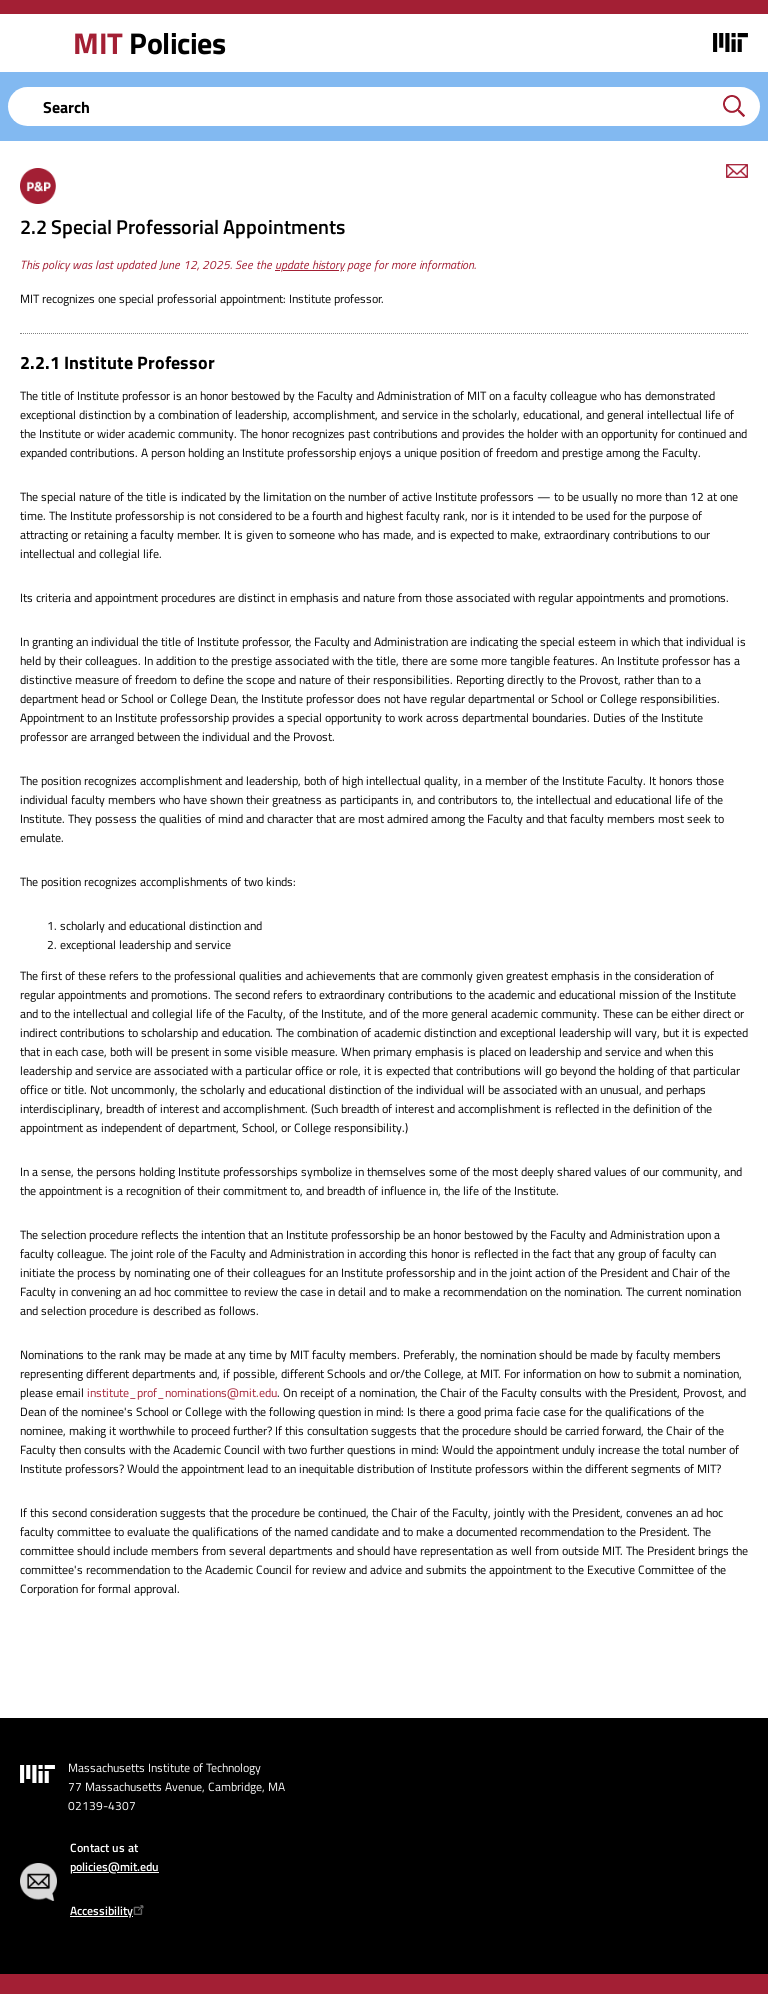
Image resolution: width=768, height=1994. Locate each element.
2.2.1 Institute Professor (117, 362)
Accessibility (109, 1910)
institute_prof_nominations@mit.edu (182, 1392)
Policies (149, 43)
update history (309, 264)
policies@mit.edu (114, 1866)
